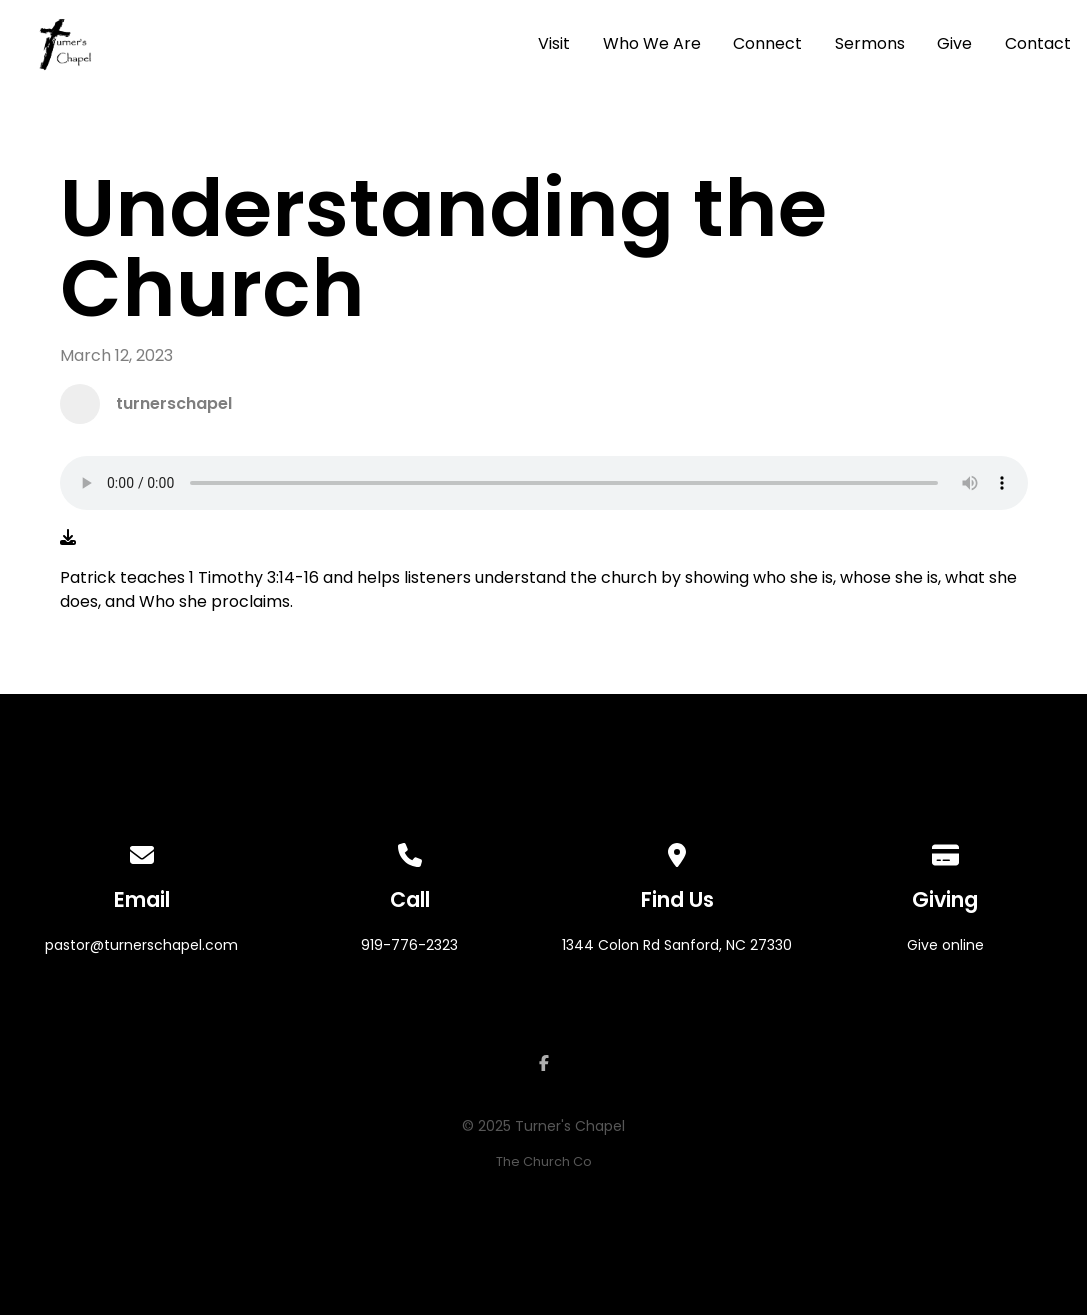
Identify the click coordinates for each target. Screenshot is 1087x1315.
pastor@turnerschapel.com (141, 945)
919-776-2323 (409, 945)
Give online (945, 945)
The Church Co (544, 1161)
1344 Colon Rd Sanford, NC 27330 (677, 945)
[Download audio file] (68, 538)
